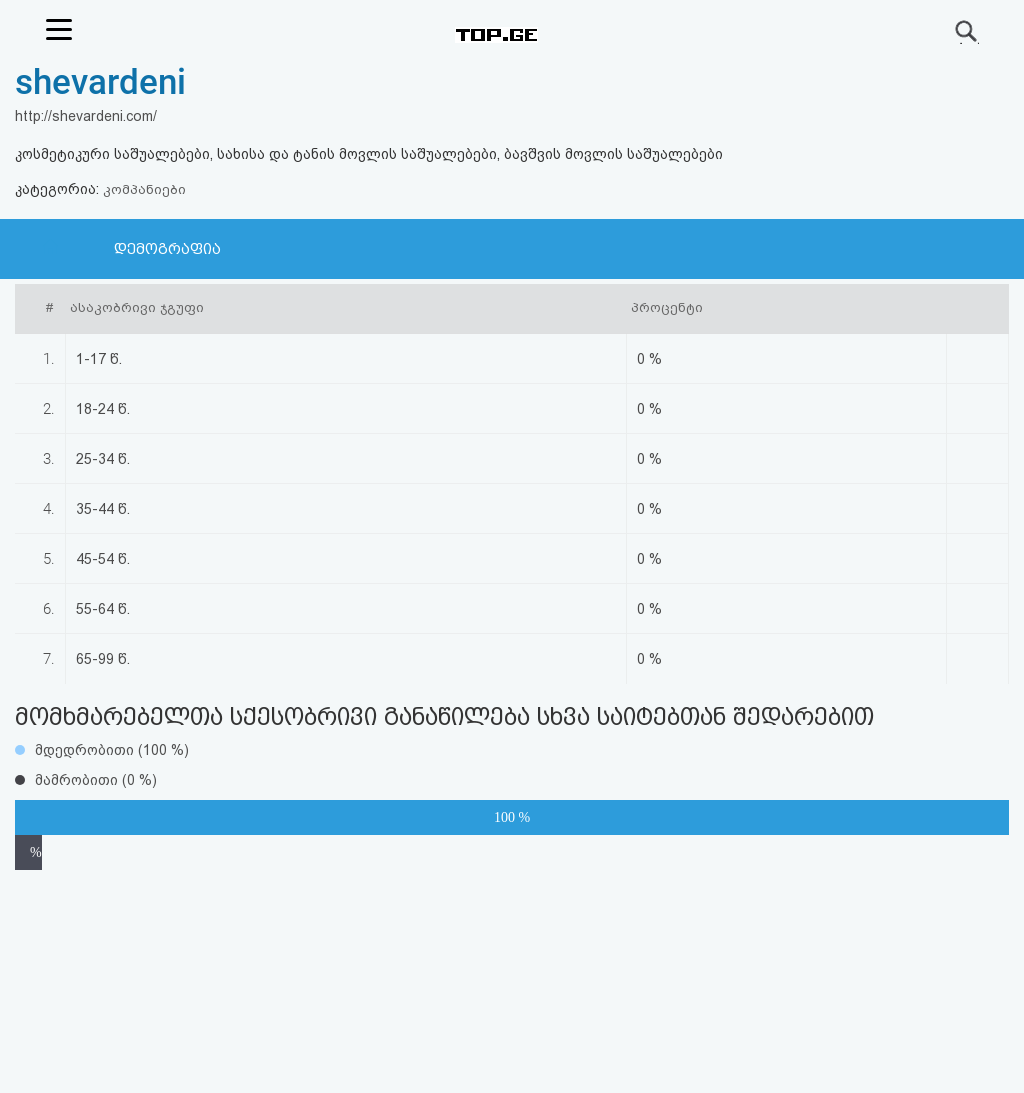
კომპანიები (144, 189)
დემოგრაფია (167, 249)
